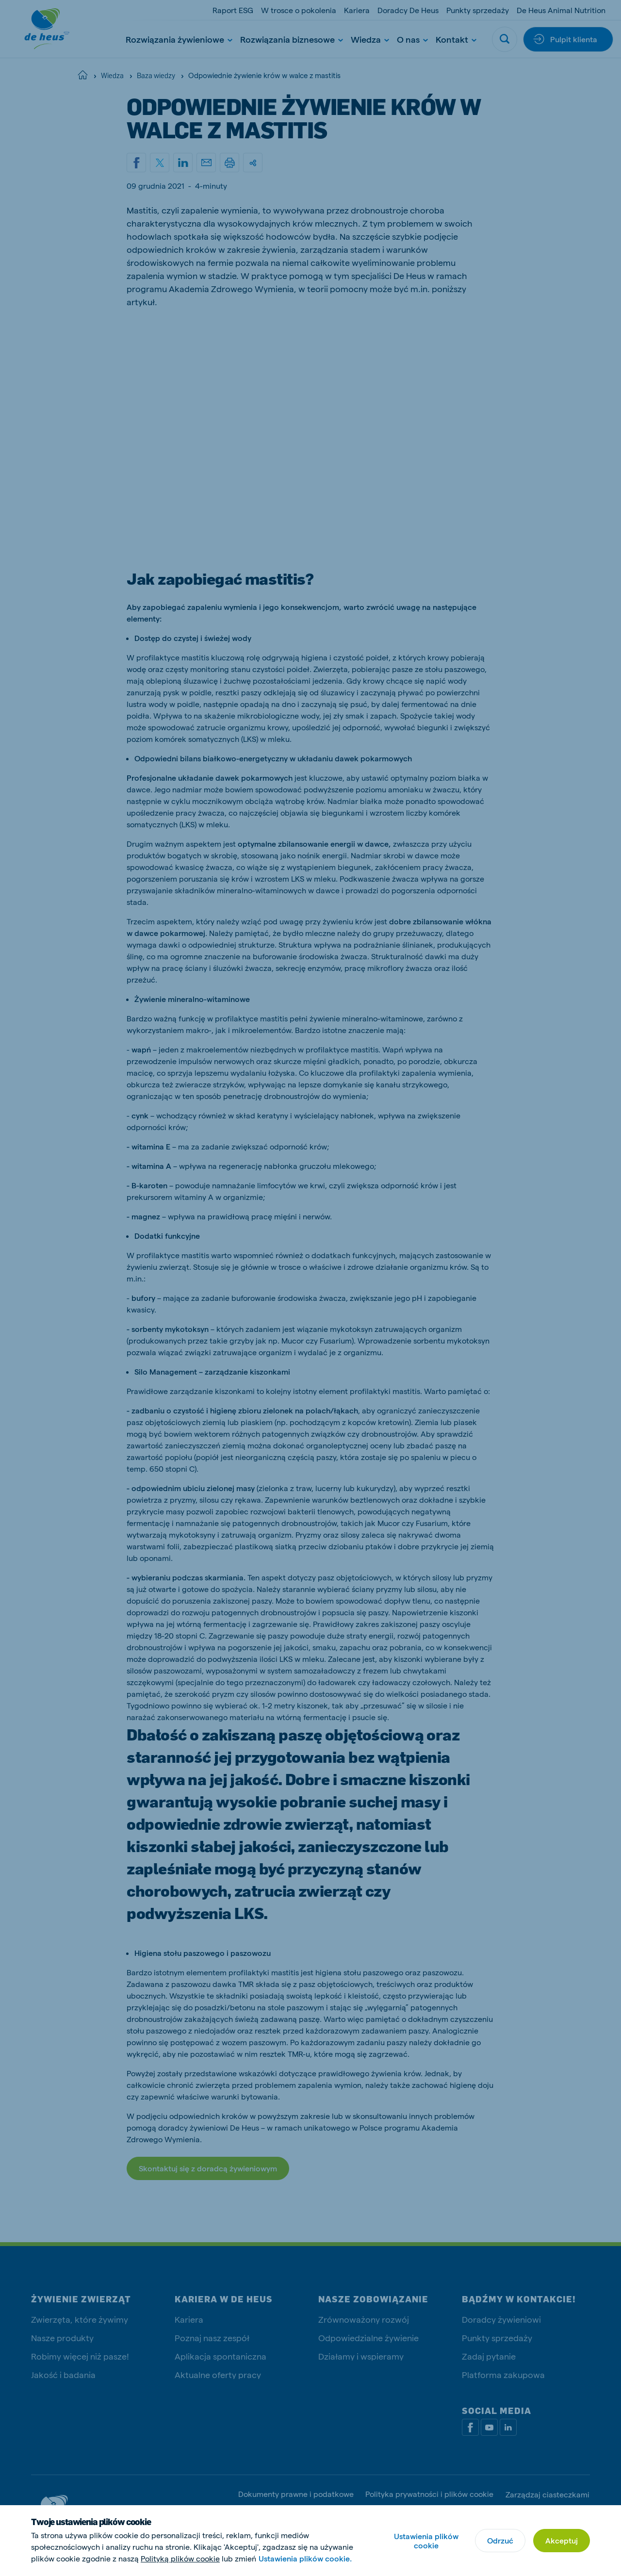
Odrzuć (500, 2540)
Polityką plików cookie (180, 2558)
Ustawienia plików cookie (426, 2540)
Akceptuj (561, 2540)
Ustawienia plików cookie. (305, 2558)
